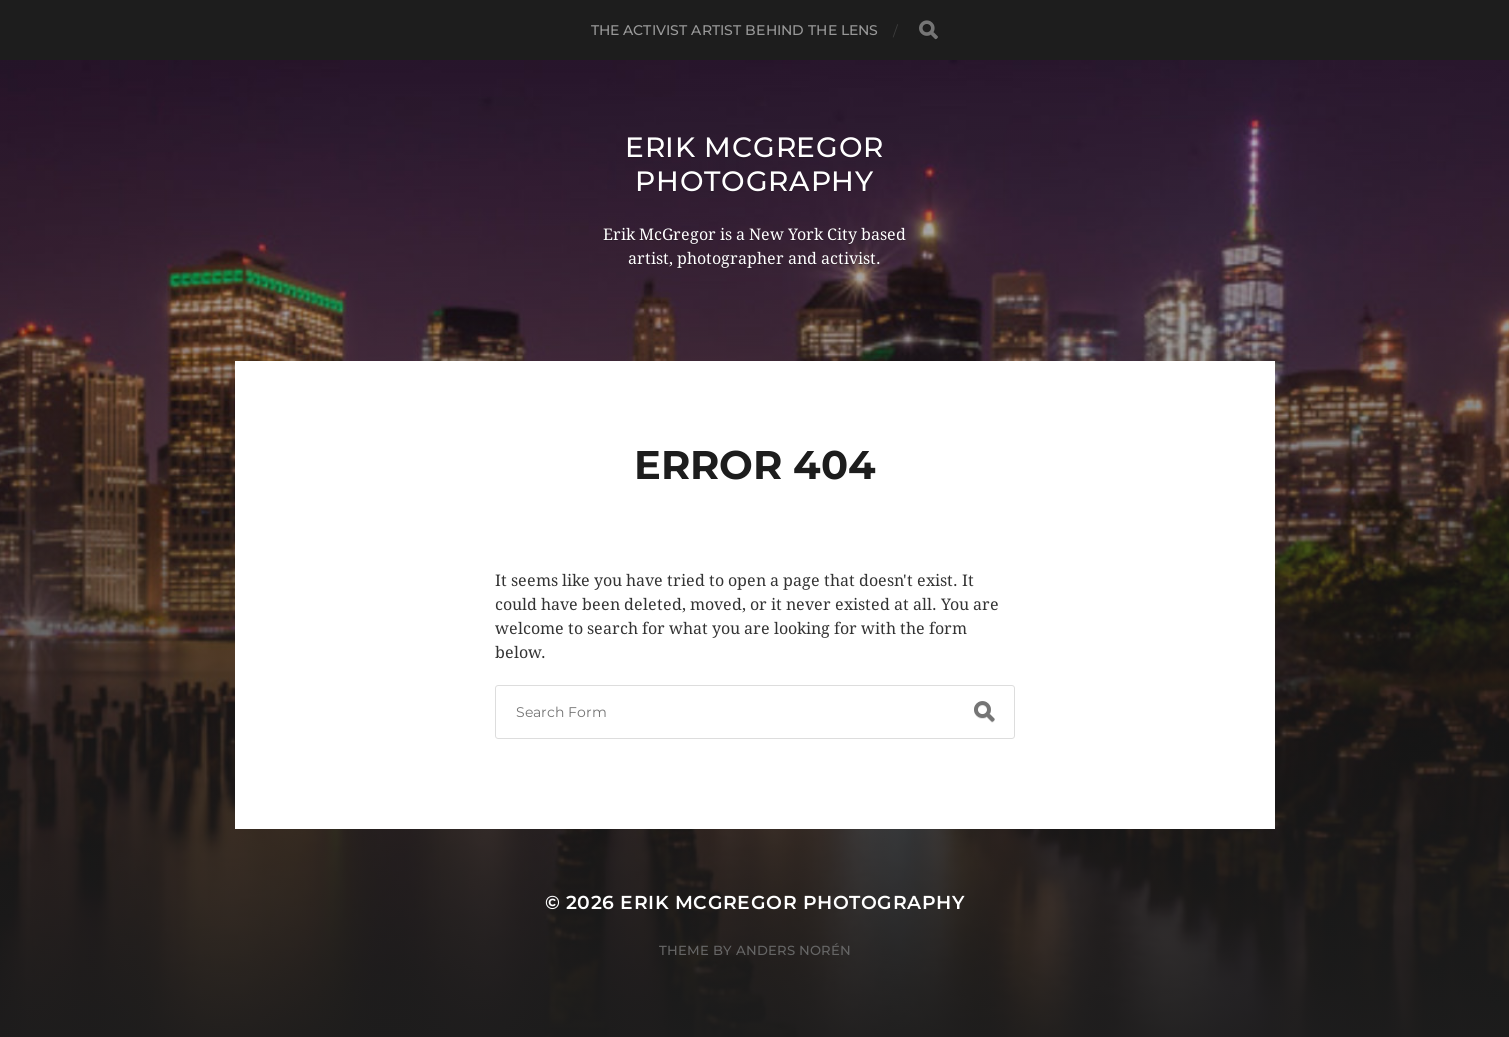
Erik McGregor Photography (754, 164)
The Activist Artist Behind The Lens (735, 30)
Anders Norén (793, 950)
